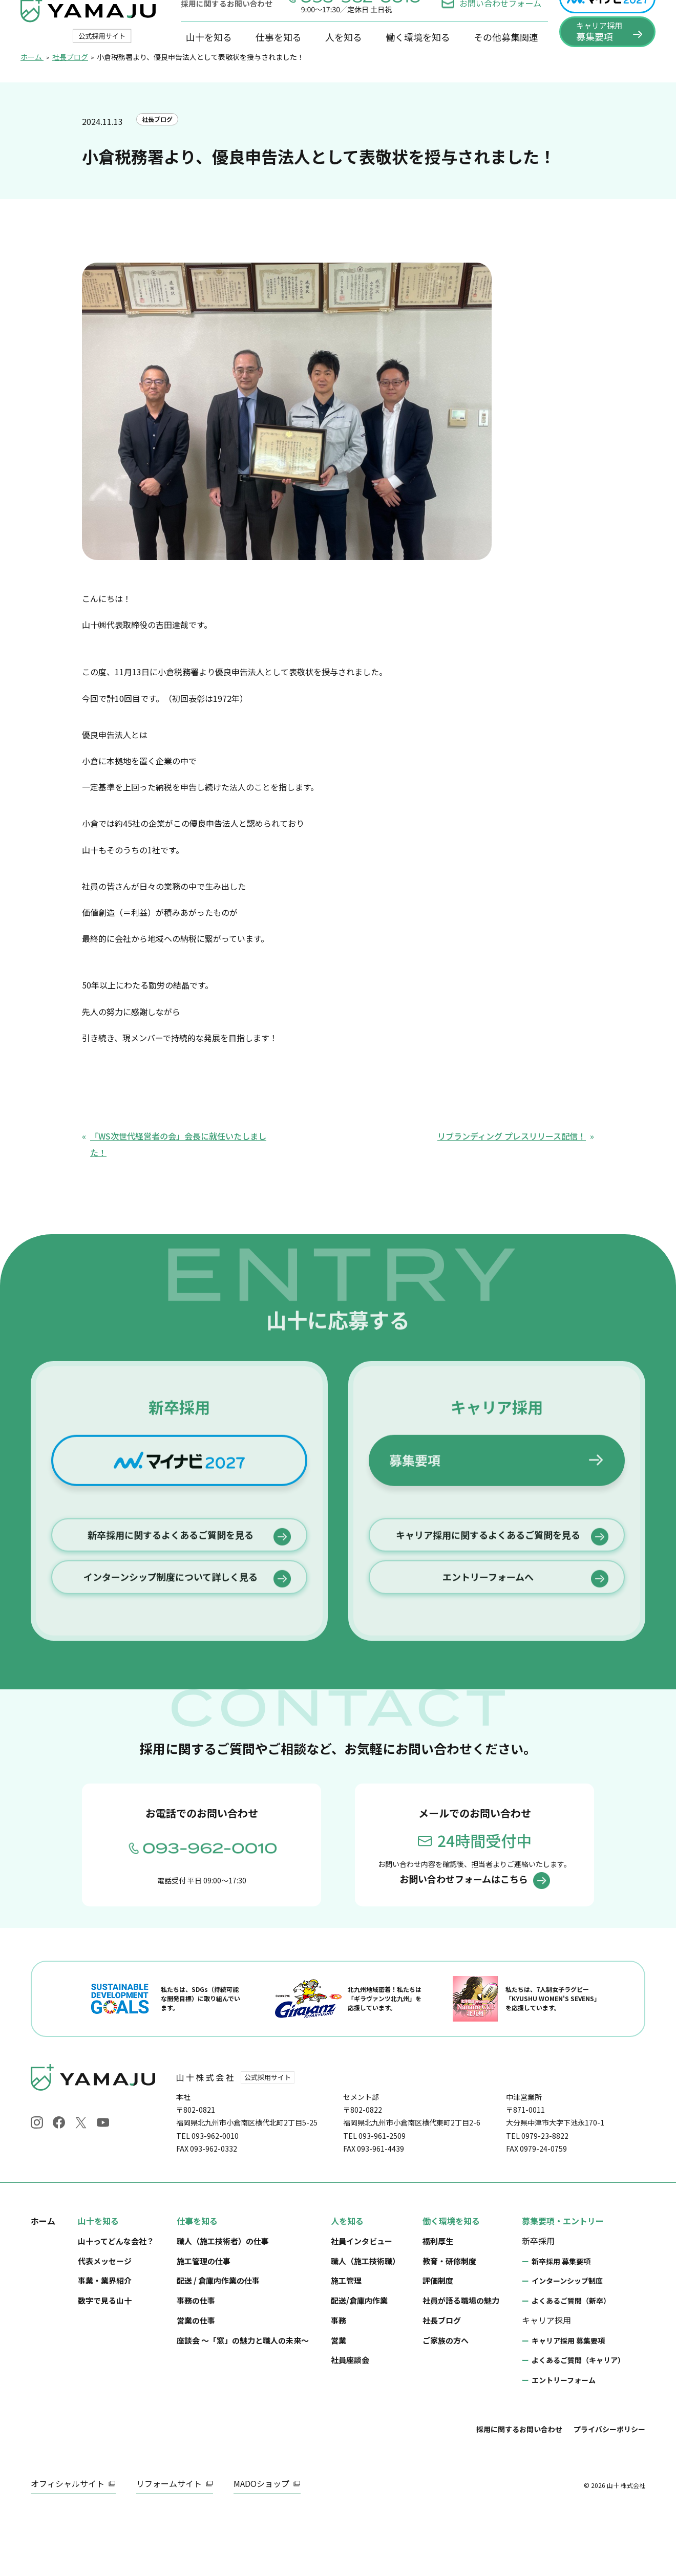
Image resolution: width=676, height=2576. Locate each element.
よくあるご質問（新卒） (571, 2362)
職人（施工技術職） (365, 2322)
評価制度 (437, 2342)
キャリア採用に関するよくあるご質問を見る (488, 1669)
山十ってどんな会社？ (116, 2302)
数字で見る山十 (105, 2362)
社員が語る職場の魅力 (460, 2362)
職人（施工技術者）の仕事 (223, 2302)
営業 (338, 2401)
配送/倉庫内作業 (359, 2362)
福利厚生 (437, 2302)
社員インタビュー (361, 2302)
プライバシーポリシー (609, 2491)
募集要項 (414, 1587)
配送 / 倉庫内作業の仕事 (218, 2342)
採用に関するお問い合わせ (519, 2491)
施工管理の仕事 (203, 2322)
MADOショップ (261, 2545)
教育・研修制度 (449, 2322)
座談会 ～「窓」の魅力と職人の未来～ (243, 2401)
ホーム (43, 2282)
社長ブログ (160, 163)
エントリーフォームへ (488, 1717)
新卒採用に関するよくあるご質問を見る (170, 1669)
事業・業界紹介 (105, 2342)
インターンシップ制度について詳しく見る (170, 1717)
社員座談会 (350, 2421)
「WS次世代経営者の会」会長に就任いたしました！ (178, 1186)
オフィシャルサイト (67, 2545)
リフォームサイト (169, 2545)
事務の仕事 (196, 2362)
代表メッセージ (105, 2322)
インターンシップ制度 (567, 2342)
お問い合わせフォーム (491, 24)
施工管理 (346, 2342)
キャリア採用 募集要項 (568, 2402)
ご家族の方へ (445, 2401)
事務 (338, 2381)
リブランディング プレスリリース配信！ (511, 1178)
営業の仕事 (196, 2381)
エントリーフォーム (564, 2442)
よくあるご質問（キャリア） (578, 2422)
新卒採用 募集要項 (561, 2322)
